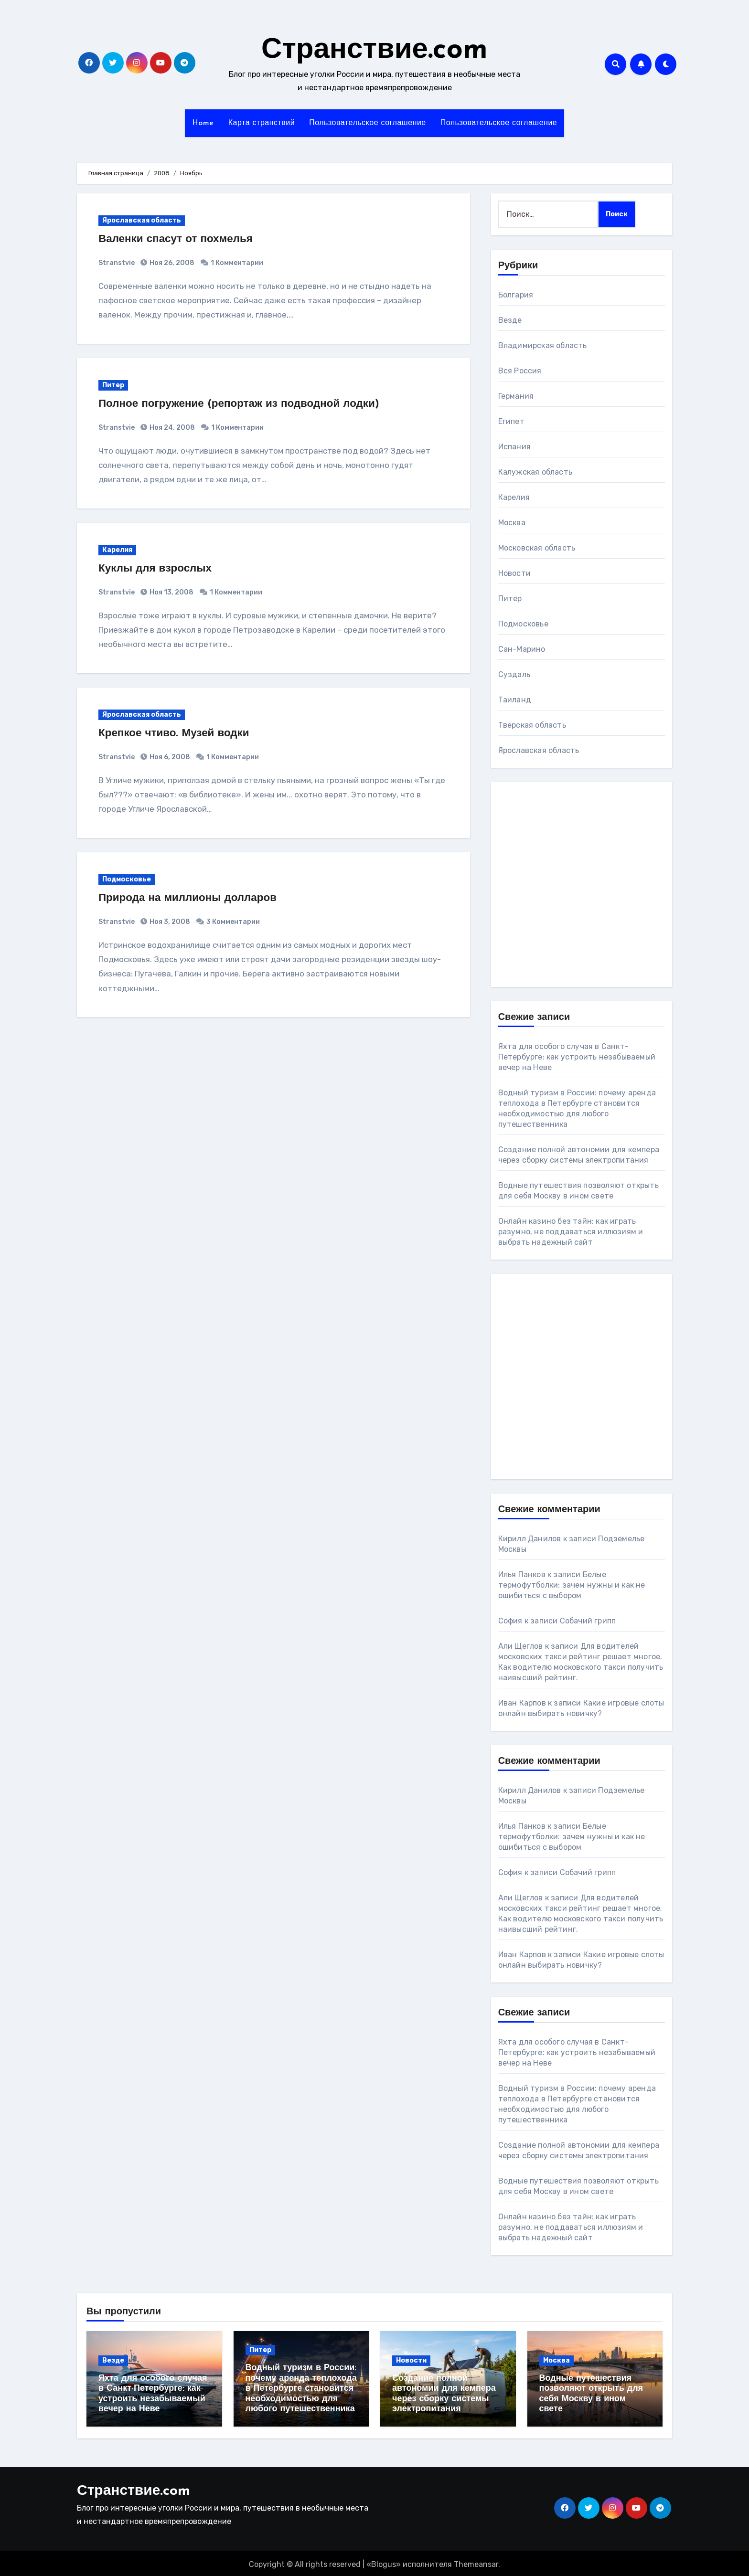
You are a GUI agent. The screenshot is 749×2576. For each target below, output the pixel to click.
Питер (113, 385)
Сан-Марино (522, 649)
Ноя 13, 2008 (170, 592)
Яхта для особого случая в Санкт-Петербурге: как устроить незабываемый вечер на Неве (576, 1057)
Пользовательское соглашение (367, 123)
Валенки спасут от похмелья (181, 239)
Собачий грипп (588, 1620)
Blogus (383, 2561)
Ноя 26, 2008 (171, 263)
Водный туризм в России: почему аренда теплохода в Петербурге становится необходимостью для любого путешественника (301, 2389)
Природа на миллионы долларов (194, 898)
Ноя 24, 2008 (171, 428)
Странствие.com (374, 50)
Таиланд (514, 699)
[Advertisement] (557, 884)
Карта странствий (261, 123)
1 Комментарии (237, 263)
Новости (514, 573)
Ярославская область (141, 220)
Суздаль (514, 674)
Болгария (516, 294)
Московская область (537, 547)
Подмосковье (126, 879)
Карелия (117, 550)
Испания (514, 446)
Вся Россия (520, 370)
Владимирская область (542, 345)
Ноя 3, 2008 (169, 922)
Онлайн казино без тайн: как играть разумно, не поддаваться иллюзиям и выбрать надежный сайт (570, 1232)
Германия (516, 396)
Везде (510, 320)
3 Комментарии (233, 922)
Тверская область (532, 725)
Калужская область (535, 472)
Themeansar (476, 2561)
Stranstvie (116, 263)
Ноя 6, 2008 (169, 757)
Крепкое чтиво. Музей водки (179, 733)
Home (203, 123)
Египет (511, 421)
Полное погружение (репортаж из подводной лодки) (249, 404)
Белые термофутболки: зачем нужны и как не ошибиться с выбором (571, 1585)
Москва (511, 522)
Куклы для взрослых (159, 568)
